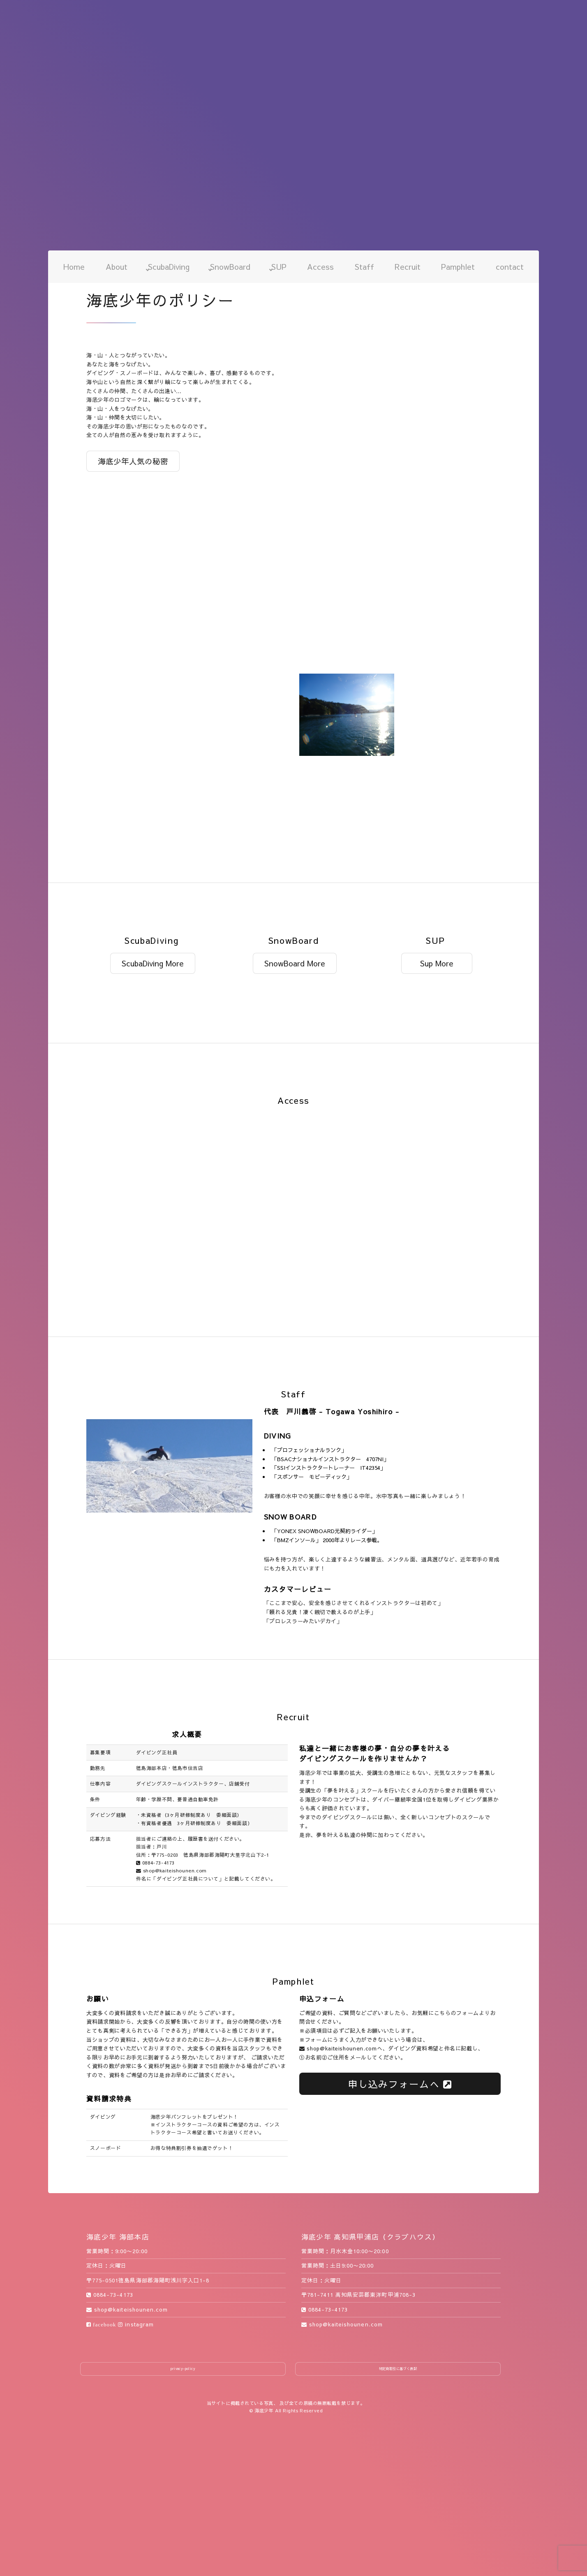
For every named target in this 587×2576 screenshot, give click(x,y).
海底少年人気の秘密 (133, 461)
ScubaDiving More (153, 963)
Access (320, 266)
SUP (279, 266)
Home (74, 266)
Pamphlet (458, 266)
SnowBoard (230, 266)
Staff (364, 266)
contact (510, 266)
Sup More (436, 963)
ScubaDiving (169, 266)
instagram (136, 2324)
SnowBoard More (294, 963)
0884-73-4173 (155, 1862)
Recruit (408, 266)
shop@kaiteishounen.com (171, 1870)
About (116, 266)
